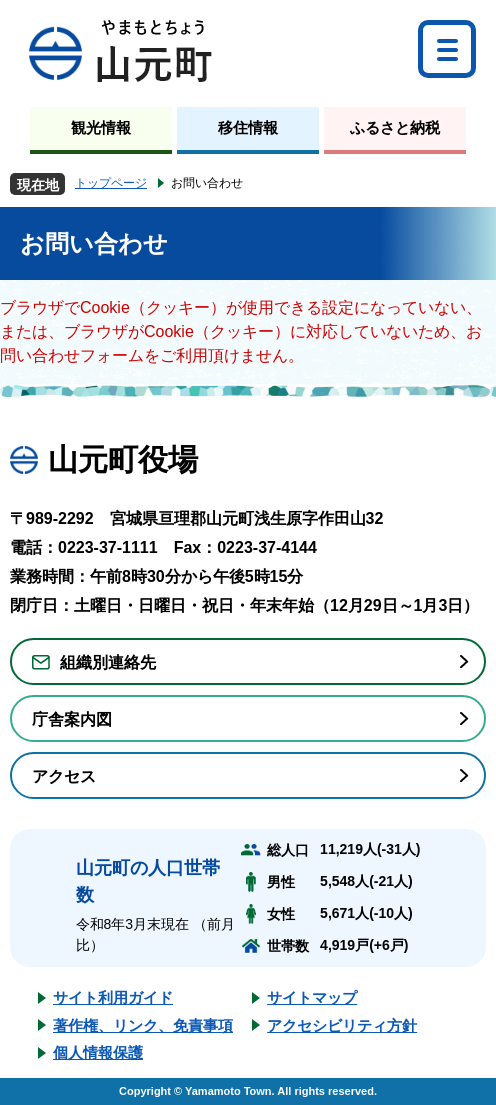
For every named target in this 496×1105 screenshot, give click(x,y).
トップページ (111, 183)
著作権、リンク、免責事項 (143, 1025)
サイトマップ (312, 997)
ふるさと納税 (395, 127)
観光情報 (101, 127)
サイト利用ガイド (113, 997)
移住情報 (248, 127)
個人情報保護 (98, 1052)
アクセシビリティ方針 (342, 1025)
